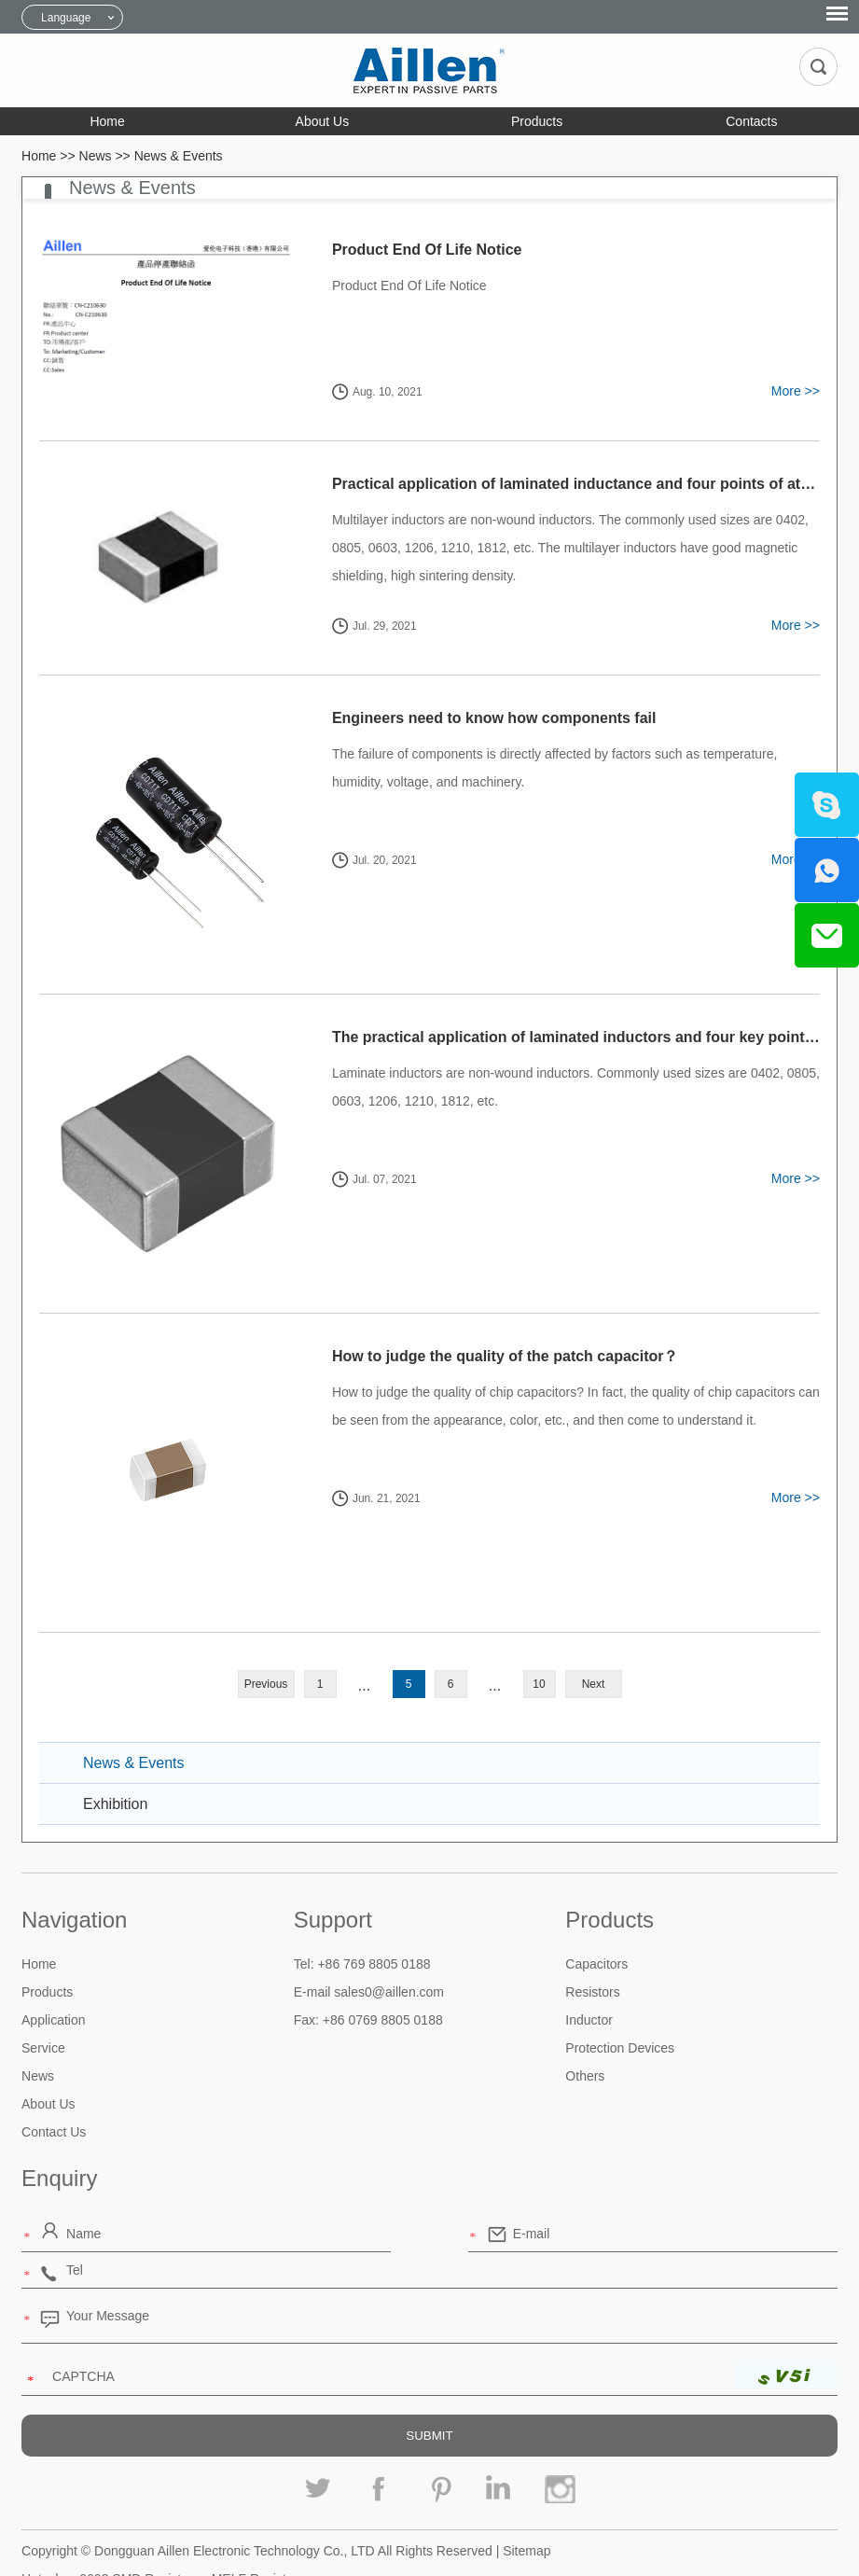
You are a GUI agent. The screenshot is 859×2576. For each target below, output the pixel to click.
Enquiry (59, 2127)
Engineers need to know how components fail (477, 718)
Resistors (592, 1941)
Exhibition (115, 1753)
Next (593, 1633)
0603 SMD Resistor (135, 2528)
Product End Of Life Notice (410, 250)
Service (43, 1997)
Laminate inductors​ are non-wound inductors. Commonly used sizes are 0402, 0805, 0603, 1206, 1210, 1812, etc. (559, 1070)
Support (333, 1869)
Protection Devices (619, 1997)
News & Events (178, 155)
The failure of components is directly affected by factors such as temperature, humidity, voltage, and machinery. (565, 767)
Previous (266, 1633)
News (95, 155)
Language (65, 17)
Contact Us (53, 2081)
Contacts (751, 121)
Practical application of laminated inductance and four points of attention (574, 484)
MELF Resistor (255, 2528)
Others (584, 2025)
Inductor (589, 1969)
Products (536, 121)
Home (107, 121)
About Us (323, 121)
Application (53, 1969)
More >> (795, 390)
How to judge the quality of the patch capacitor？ (488, 1322)
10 (539, 1633)
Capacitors (596, 1913)
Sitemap (526, 2500)
